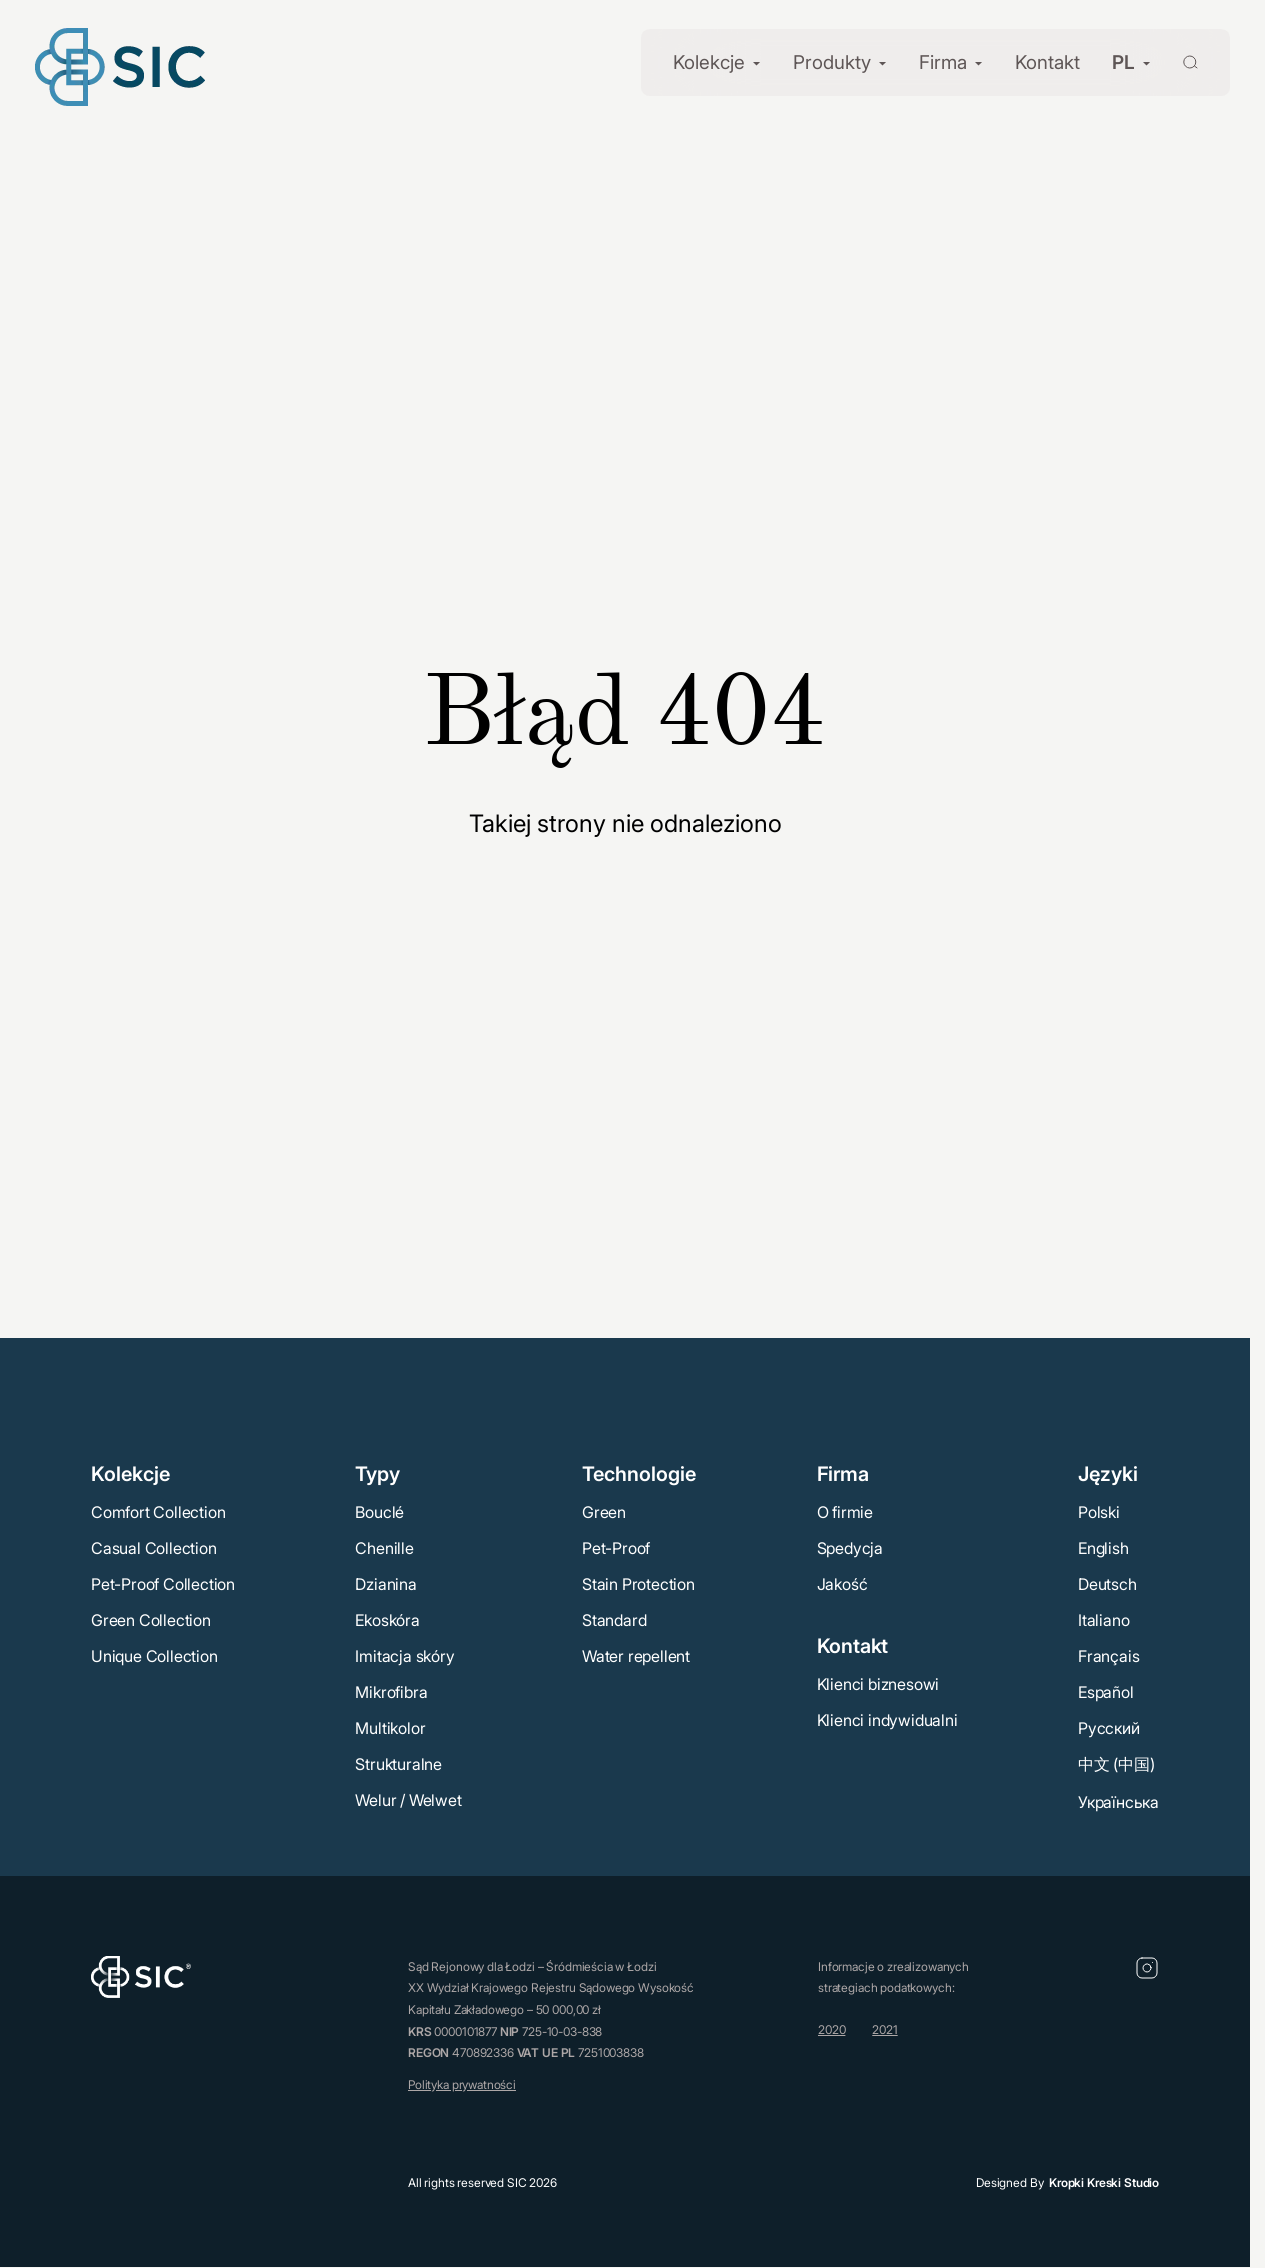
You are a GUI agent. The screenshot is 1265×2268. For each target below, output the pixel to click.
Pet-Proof (616, 1547)
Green (604, 1511)
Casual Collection (154, 1547)
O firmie (845, 1511)
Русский (1109, 1727)
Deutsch (1107, 1583)
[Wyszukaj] (1178, 60)
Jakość (842, 1583)
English (1103, 1547)
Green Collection (151, 1619)
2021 (884, 2029)
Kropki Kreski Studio (1104, 2182)
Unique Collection (154, 1655)
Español (1106, 1691)
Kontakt (1047, 62)
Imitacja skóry (404, 1655)
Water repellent (636, 1655)
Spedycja (850, 1547)
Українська (1118, 1801)
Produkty (832, 62)
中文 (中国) (1116, 1763)
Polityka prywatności (462, 2083)
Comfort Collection (158, 1511)
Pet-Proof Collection (163, 1583)
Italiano (1103, 1619)
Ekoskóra (387, 1619)
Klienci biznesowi (878, 1683)
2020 (831, 2029)
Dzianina (385, 1583)
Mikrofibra (391, 1691)
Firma (943, 62)
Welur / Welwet (408, 1799)
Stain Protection (638, 1583)
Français (1108, 1655)
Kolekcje (709, 62)
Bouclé (379, 1511)
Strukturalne (398, 1763)
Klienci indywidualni (887, 1719)
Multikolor (390, 1727)
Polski (1099, 1511)
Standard (614, 1619)
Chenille (384, 1547)
